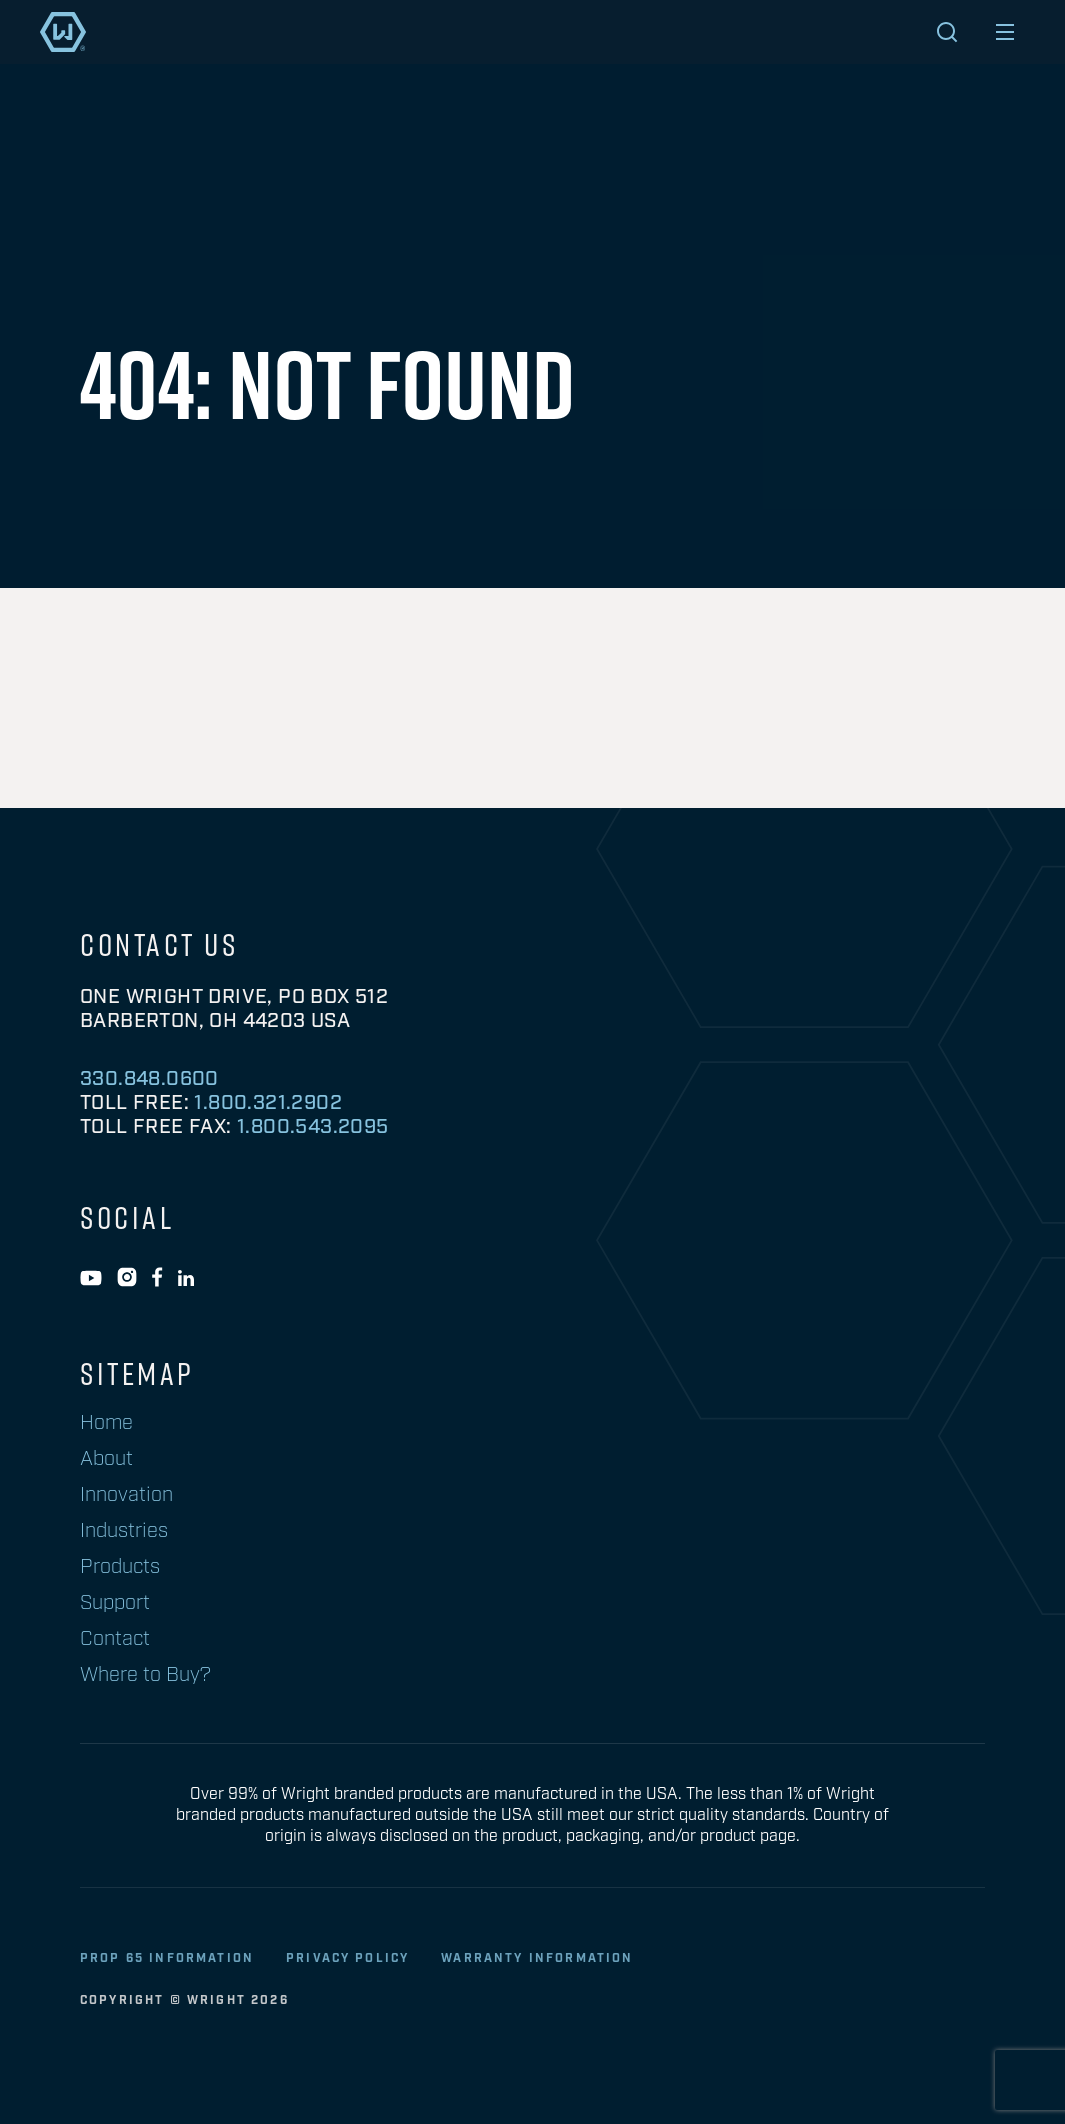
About (106, 1459)
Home (106, 1423)
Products (120, 1567)
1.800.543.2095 (313, 1127)
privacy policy (347, 1958)
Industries (124, 1531)
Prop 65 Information (167, 1958)
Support (115, 1603)
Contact (115, 1639)
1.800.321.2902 (268, 1103)
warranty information (537, 1958)
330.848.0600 (149, 1079)
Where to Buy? (145, 1675)
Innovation (126, 1495)
